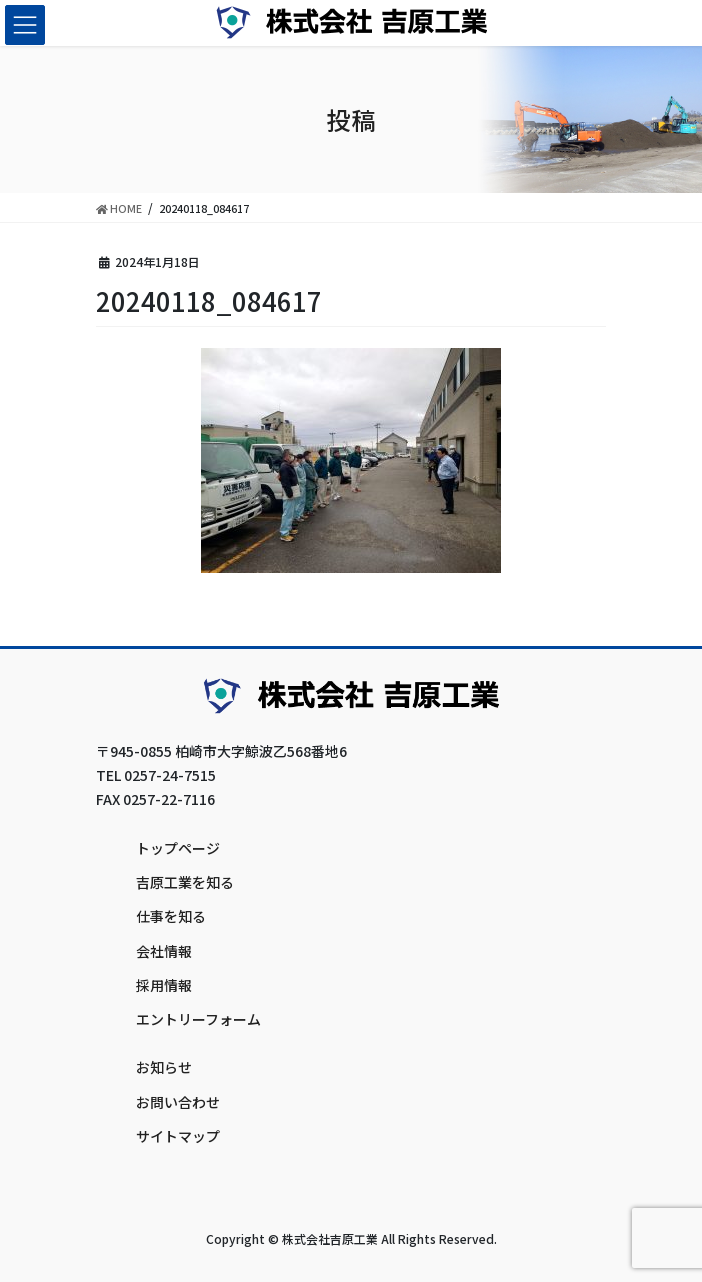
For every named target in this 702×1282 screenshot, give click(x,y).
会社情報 (164, 951)
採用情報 (164, 985)
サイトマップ (178, 1136)
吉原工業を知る (185, 882)
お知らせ (164, 1067)
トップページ (178, 848)
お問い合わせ (178, 1102)
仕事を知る (171, 916)
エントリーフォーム (198, 1019)
